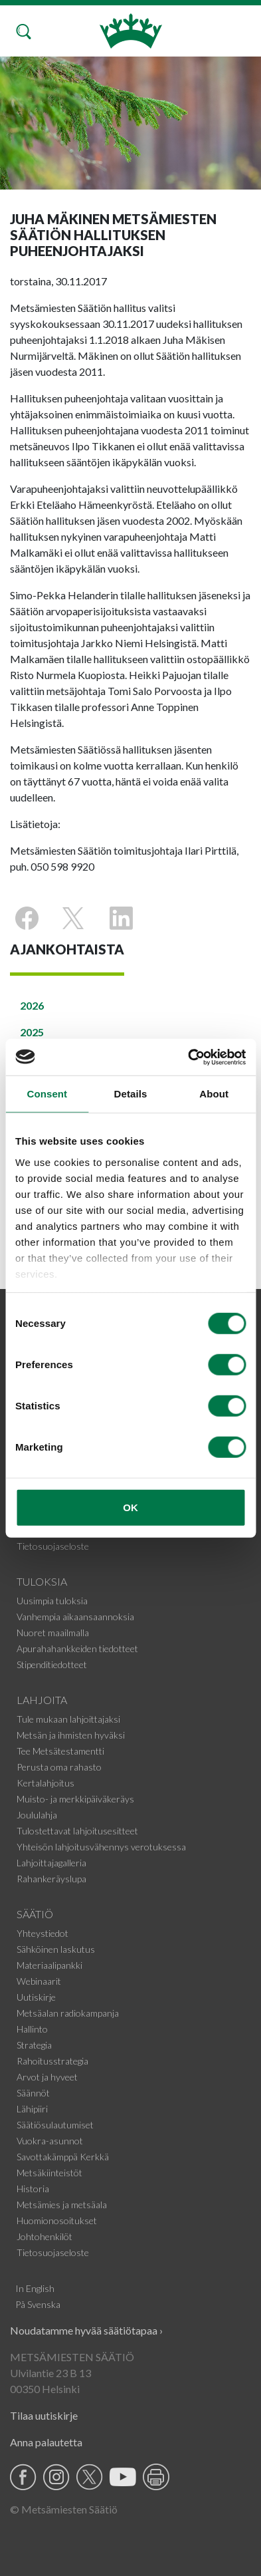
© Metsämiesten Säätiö (64, 2509)
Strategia (34, 2045)
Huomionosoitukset (57, 2220)
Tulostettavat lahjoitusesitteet (77, 1830)
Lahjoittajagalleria (51, 1862)
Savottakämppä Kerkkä (63, 2156)
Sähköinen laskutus (56, 1949)
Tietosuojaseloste (53, 1546)
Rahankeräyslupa (51, 1878)
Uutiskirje (36, 1997)
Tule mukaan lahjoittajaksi (68, 1719)
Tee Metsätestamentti (60, 1751)
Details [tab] (130, 1093)
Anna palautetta (46, 2442)
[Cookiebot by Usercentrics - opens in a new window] (188, 1057)
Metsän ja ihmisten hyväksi (71, 1735)
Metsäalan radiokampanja (68, 2013)
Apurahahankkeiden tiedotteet (77, 1648)
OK (130, 1507)
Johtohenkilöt (44, 2236)
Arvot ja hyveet (47, 2076)
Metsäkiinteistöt (49, 2172)
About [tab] (213, 1093)
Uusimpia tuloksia (52, 1600)
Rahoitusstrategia (52, 2061)
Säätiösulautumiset (55, 2124)
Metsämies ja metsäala (62, 2204)
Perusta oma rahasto (59, 1767)
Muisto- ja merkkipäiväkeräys (75, 1798)
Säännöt (33, 2092)
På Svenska (37, 2304)
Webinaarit (39, 1981)
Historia (33, 2188)
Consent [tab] (47, 1093)
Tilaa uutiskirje (44, 2415)
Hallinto (32, 2029)
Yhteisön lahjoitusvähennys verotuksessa (101, 1846)
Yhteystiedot (42, 1933)
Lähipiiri (32, 2108)
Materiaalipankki (49, 1965)
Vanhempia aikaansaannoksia (75, 1616)
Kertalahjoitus (45, 1783)
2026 (32, 1005)
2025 (32, 1032)
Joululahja (37, 1814)
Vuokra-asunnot (50, 2140)
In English (34, 2288)
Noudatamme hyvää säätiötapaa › (86, 2330)
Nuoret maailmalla (53, 1632)
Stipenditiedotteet (52, 1664)
